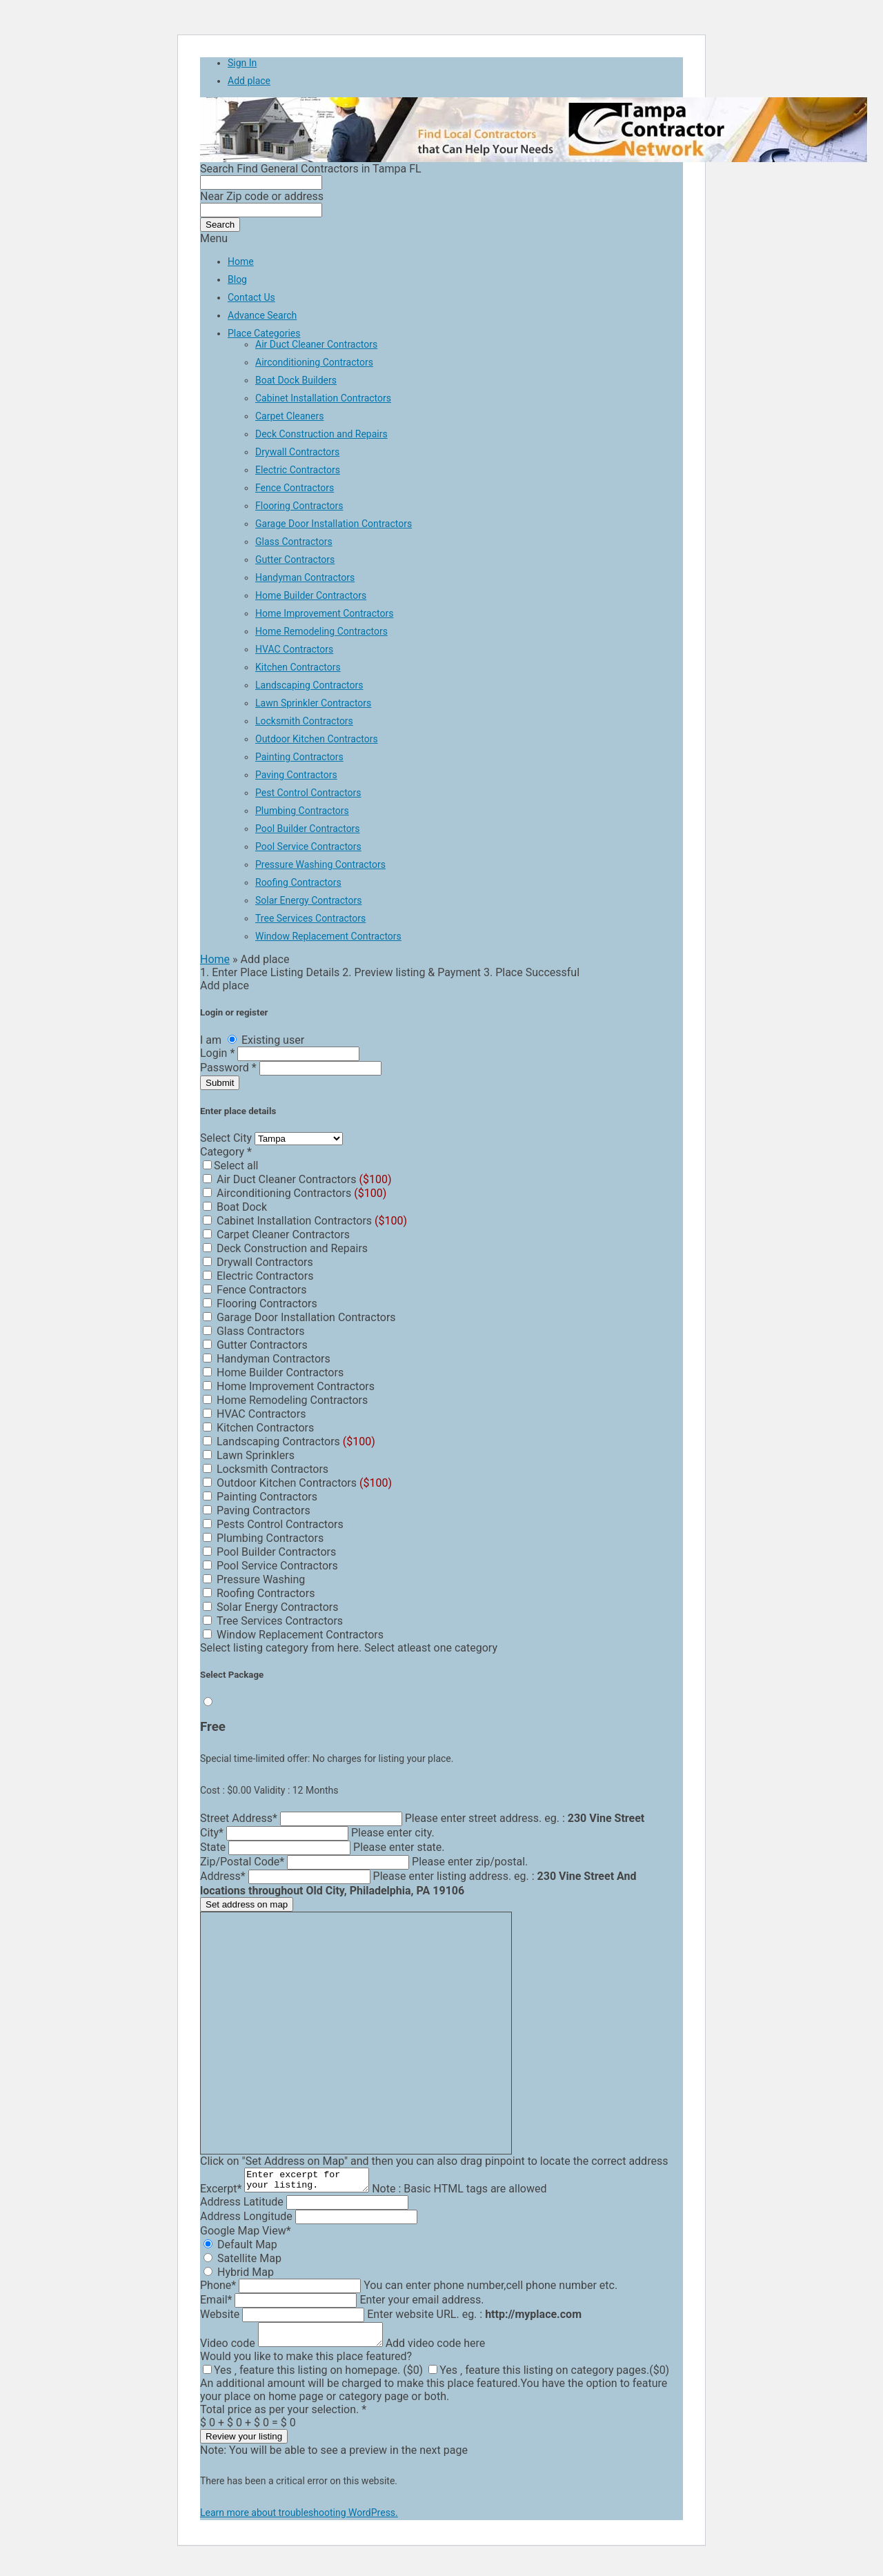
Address (223, 1876)
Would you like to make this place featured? (306, 2364)
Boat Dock (235, 1206)
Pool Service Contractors (308, 846)
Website (219, 2318)
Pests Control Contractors (273, 1524)
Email (216, 2303)
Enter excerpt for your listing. (313, 2182)
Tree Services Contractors (310, 918)
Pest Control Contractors (308, 792)
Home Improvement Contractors (324, 613)
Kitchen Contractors (298, 667)
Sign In (242, 62)
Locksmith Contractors (304, 720)
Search (220, 224)
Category (226, 1151)
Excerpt (220, 2192)
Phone (218, 2289)
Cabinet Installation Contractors (323, 398)
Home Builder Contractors (310, 595)
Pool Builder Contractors (307, 828)
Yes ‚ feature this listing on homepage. (313, 2378)
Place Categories (264, 333)
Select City (227, 1138)
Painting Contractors (299, 756)
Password (229, 1067)
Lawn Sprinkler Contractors (313, 703)
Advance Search (262, 315)
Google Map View (245, 2234)
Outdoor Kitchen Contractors (316, 738)
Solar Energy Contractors (308, 900)
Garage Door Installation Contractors (333, 523)
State (213, 1847)
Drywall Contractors (297, 451)
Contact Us (251, 297)
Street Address (238, 1818)
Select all (230, 1165)
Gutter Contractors (295, 559)
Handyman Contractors (305, 577)
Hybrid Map (239, 2276)
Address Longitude (246, 2220)
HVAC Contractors (294, 649)
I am (212, 1040)
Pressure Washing (254, 1579)
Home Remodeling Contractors (321, 631)
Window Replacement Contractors (328, 936)
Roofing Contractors (298, 882)
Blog (237, 279)
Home (241, 261)
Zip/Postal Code (242, 1861)
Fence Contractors (294, 487)
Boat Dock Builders (296, 380)
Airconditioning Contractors (314, 362)
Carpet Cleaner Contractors (276, 1234)
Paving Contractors (296, 774)
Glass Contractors (294, 541)
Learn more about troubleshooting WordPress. (299, 2520)
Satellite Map (242, 2262)
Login (218, 1053)
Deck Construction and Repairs (321, 433)
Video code (227, 2351)
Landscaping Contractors (309, 685)
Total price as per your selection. (283, 2417)
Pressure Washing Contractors (320, 864)
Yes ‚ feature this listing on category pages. (548, 2378)
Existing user (266, 1040)
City (212, 1832)
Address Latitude (242, 2205)
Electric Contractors (297, 469)
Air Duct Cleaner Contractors (316, 344)
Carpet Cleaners (289, 416)
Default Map (240, 2248)
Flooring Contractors (299, 505)
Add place (249, 80)
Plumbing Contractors (302, 810)
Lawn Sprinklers (249, 1455)
